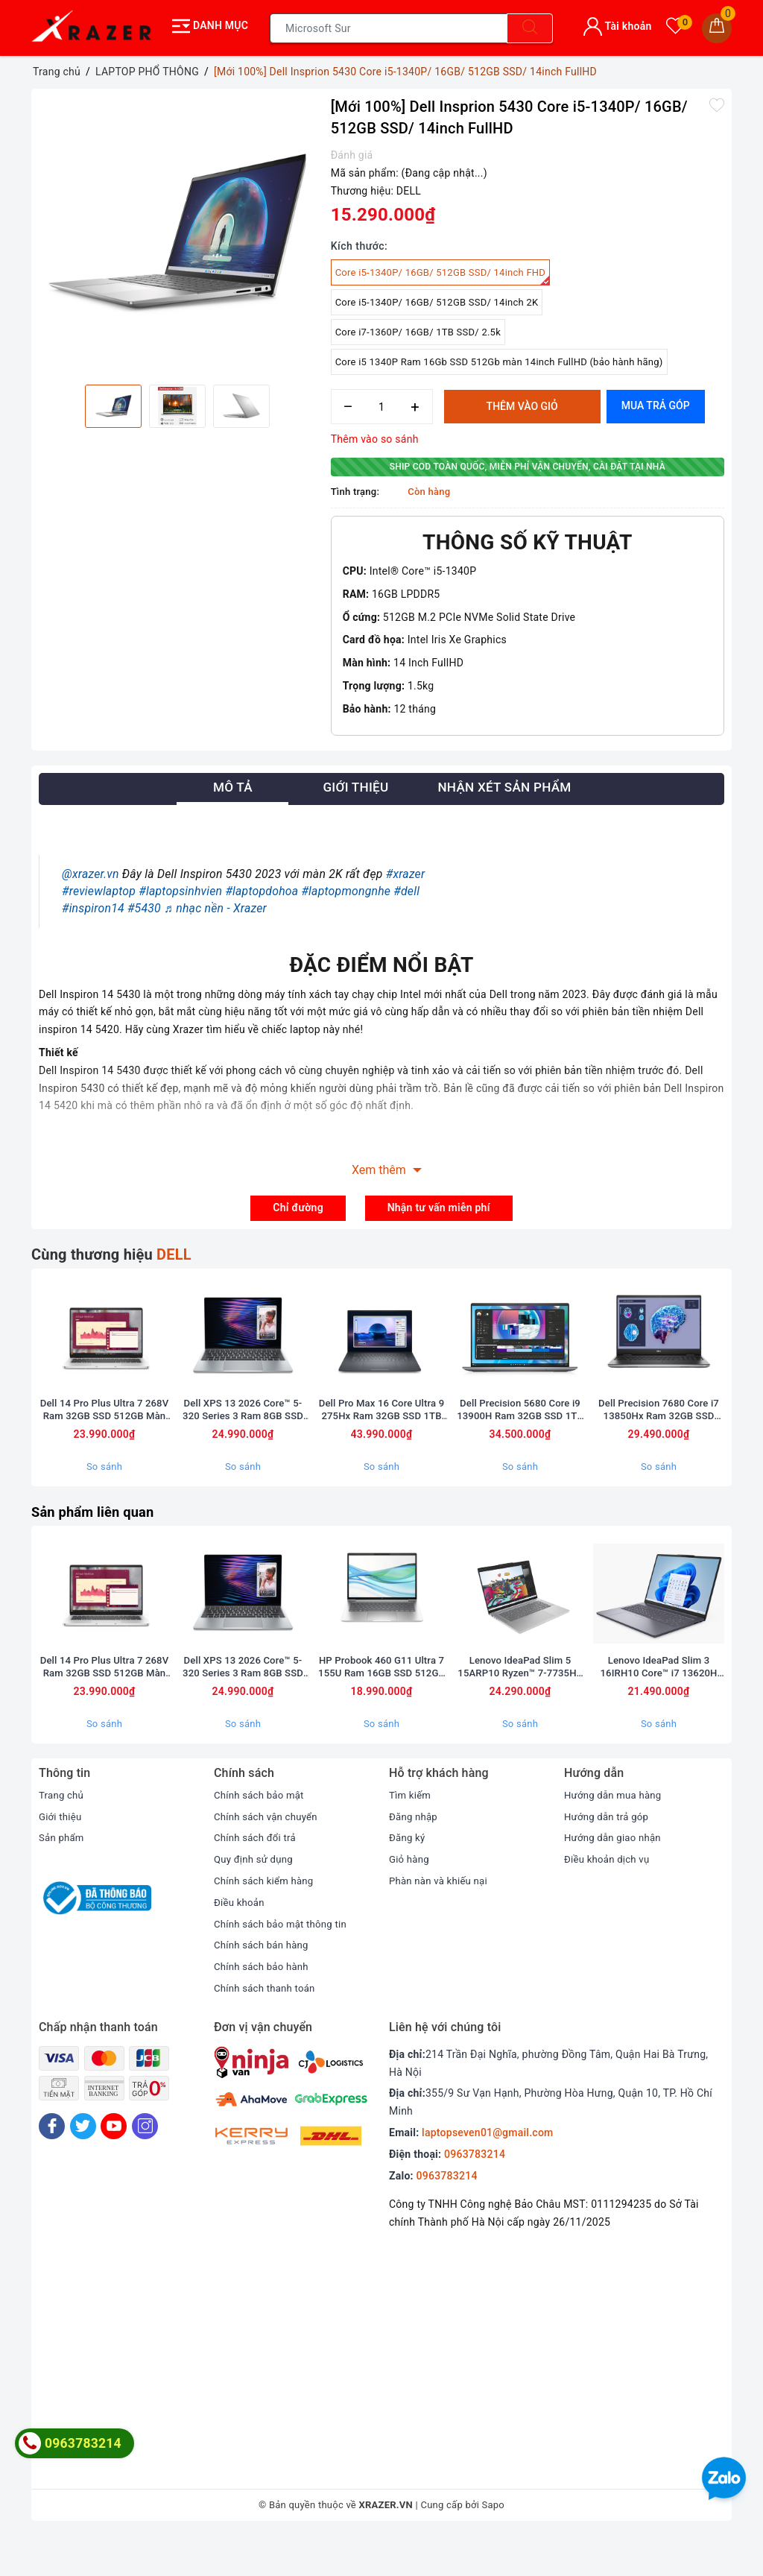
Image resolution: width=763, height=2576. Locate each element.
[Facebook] (52, 2166)
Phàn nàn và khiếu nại (441, 1921)
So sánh (104, 1484)
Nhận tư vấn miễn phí (438, 1204)
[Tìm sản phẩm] (388, 26)
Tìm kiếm (411, 1835)
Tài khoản (617, 24)
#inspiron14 (93, 904)
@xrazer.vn (90, 870)
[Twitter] (83, 2166)
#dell (406, 887)
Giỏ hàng (410, 1900)
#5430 (144, 904)
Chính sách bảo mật (261, 1835)
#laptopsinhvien (180, 887)
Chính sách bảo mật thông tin (284, 1964)
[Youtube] (114, 2166)
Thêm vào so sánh (375, 435)
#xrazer (405, 870)
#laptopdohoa (261, 887)
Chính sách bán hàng (264, 1986)
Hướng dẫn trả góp (609, 1857)
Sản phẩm (63, 1878)
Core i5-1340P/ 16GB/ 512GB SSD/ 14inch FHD (442, 272)
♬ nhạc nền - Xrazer (215, 904)
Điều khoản (240, 1942)
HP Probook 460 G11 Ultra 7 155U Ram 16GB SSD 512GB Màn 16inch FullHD (381, 1706)
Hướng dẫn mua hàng (616, 1835)
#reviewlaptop (99, 887)
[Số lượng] (382, 403)
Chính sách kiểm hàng (267, 1921)
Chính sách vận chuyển (269, 1857)
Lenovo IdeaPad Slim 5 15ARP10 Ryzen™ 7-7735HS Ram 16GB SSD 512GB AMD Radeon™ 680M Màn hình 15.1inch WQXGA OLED (520, 1706)
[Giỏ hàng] (717, 26)
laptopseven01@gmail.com (487, 2173)
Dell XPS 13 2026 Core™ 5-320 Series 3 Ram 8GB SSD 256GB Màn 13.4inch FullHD (243, 1427)
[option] (177, 231)
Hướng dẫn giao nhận (615, 1878)
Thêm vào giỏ (522, 402)
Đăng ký (408, 1878)
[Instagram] (145, 2166)
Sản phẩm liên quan (98, 1529)
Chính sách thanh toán (267, 2028)
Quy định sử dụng (256, 1900)
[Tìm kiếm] (530, 26)
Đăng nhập (414, 1857)
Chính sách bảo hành (264, 2007)
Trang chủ (62, 1835)
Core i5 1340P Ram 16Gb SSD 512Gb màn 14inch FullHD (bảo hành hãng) (499, 358)
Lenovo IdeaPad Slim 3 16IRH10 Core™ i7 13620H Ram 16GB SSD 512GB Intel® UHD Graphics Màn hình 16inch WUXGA (658, 1706)
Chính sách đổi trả (257, 1878)
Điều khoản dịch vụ (609, 1900)
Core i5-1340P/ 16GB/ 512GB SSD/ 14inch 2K (437, 298)
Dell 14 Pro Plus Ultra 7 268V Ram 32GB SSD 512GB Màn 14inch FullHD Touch (104, 1427)
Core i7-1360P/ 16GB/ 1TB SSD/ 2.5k (418, 328)
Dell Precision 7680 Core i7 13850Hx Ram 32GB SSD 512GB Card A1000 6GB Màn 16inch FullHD (659, 1427)
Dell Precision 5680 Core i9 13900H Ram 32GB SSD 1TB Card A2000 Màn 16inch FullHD (520, 1427)
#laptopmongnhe (345, 887)
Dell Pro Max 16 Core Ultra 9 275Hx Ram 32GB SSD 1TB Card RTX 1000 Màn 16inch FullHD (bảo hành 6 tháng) (381, 1427)
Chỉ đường (298, 1204)
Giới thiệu (61, 1857)
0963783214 (474, 2194)
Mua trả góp (655, 402)
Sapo (493, 2545)
